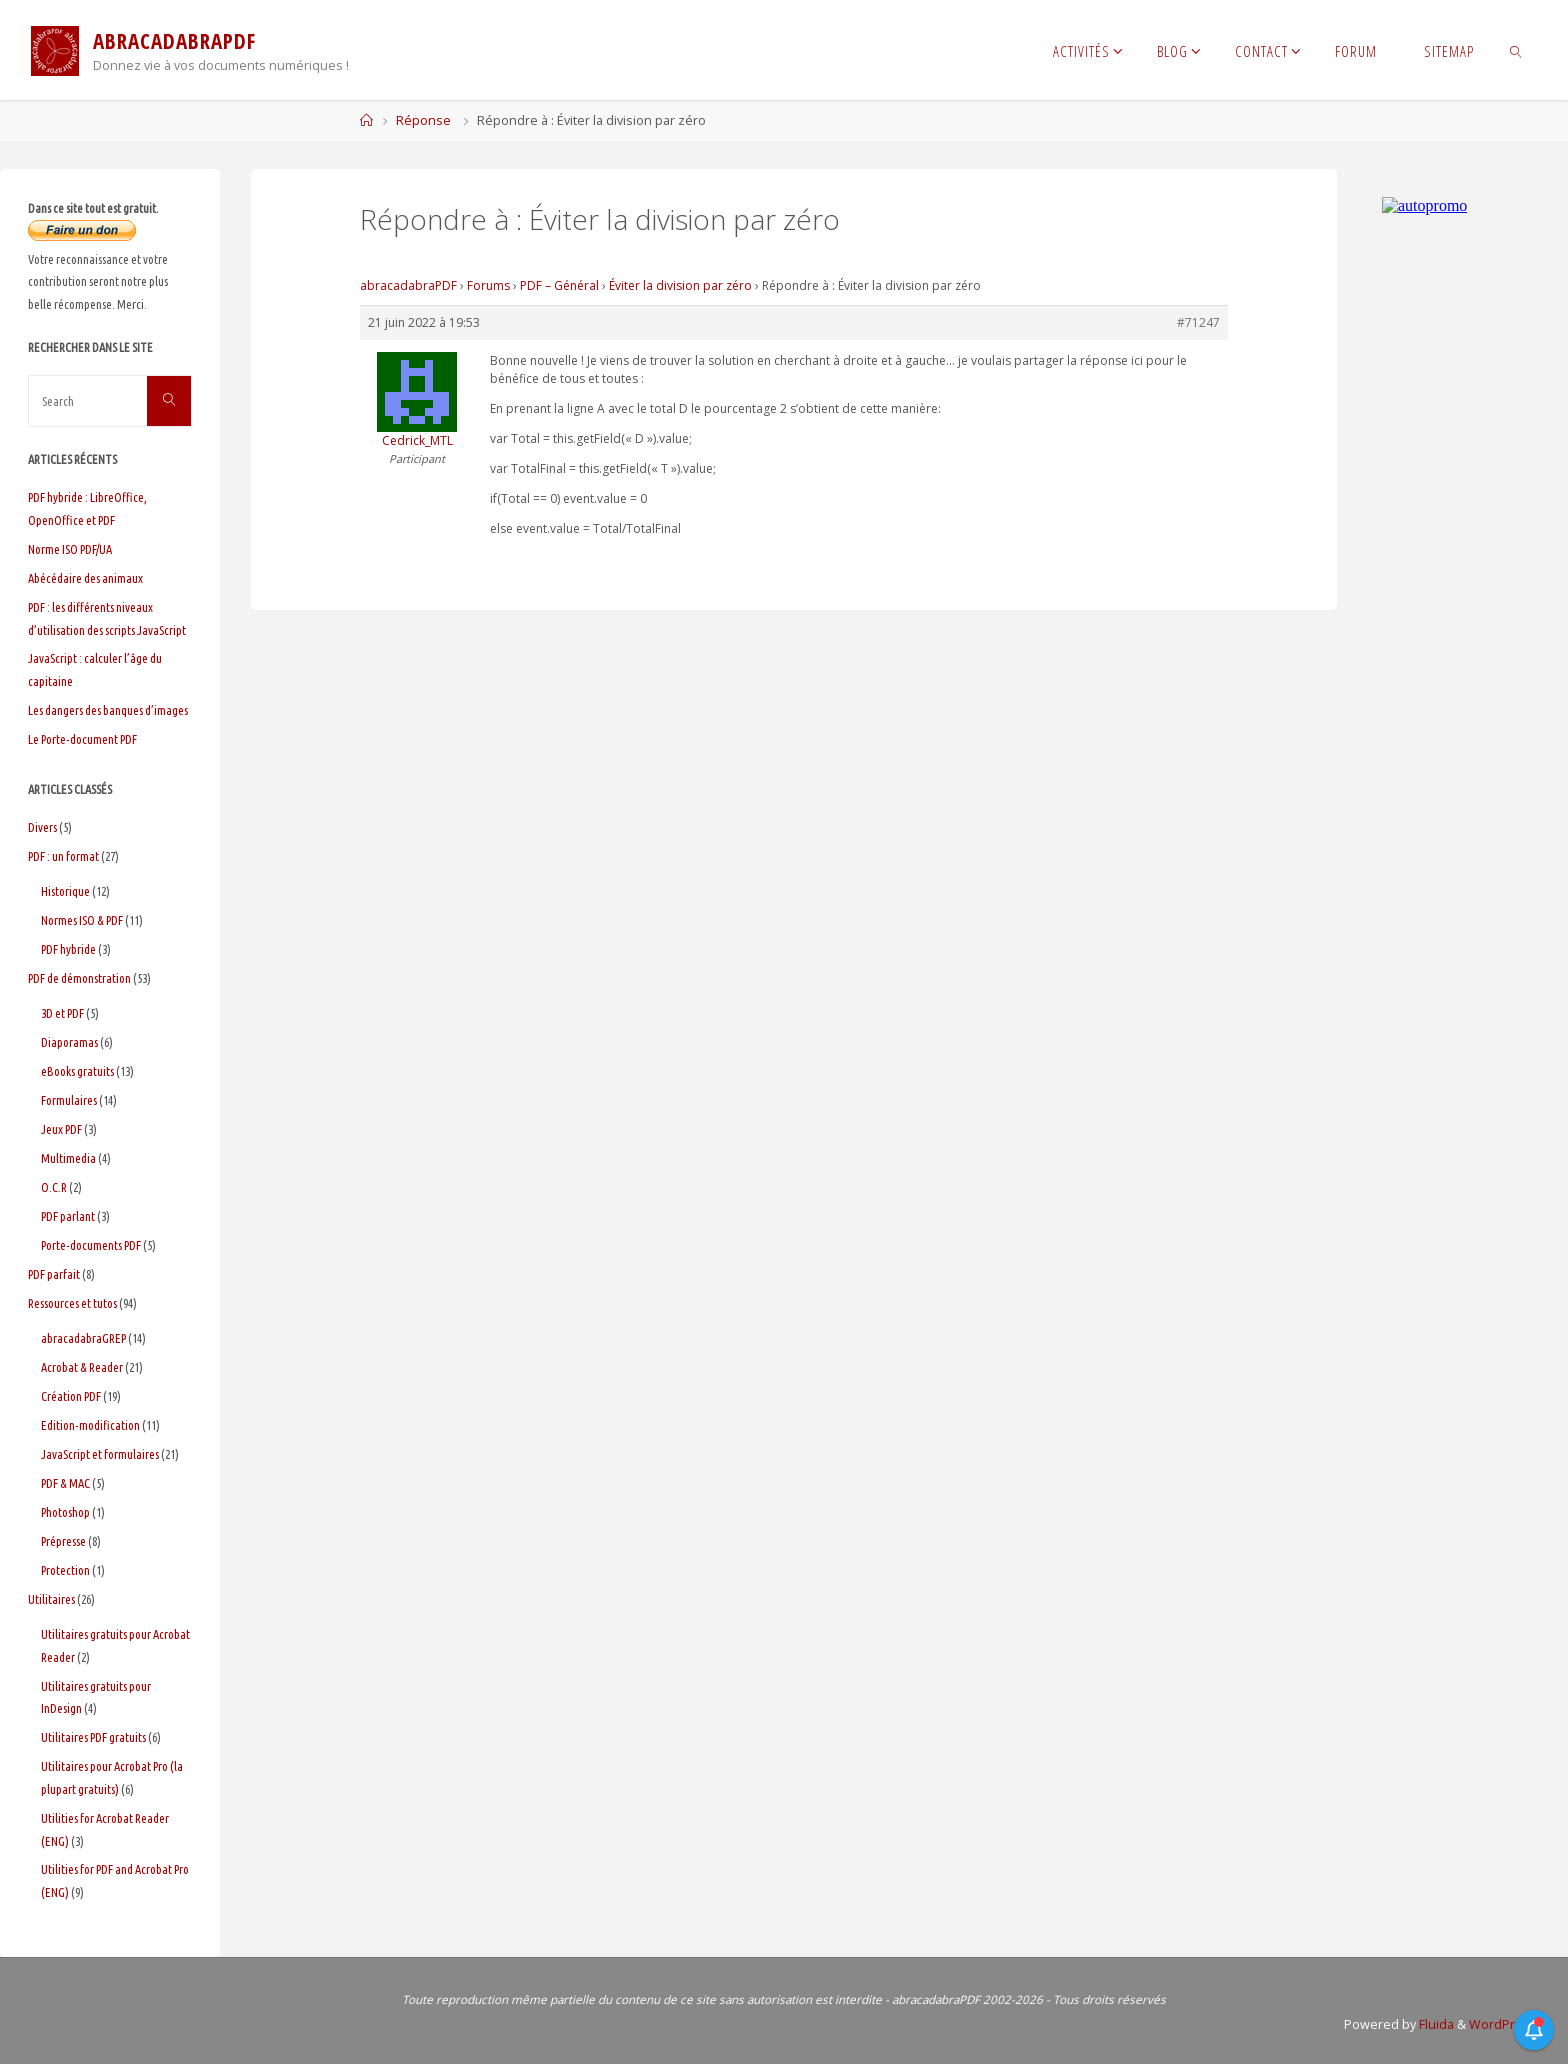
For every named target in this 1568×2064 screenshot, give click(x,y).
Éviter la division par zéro (680, 285)
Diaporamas (69, 1042)
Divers (42, 827)
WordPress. (1504, 2024)
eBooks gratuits (77, 1071)
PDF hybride (68, 949)
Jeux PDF (61, 1129)
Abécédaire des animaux (85, 578)
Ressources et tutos (72, 1303)
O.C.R (54, 1187)
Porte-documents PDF (91, 1245)
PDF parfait (54, 1274)
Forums (488, 285)
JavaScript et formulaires (100, 1454)
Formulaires (69, 1100)
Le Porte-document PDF (82, 739)
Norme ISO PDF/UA (70, 549)
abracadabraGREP (83, 1338)
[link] (1516, 50)
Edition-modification (90, 1425)
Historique (65, 891)
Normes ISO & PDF (82, 920)
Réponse (423, 120)
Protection (65, 1570)
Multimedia (68, 1158)
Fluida (1435, 2024)
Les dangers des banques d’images (108, 710)
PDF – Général (559, 285)
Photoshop (65, 1512)
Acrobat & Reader (82, 1367)
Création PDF (71, 1396)
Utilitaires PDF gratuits (93, 1737)
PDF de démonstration (79, 978)
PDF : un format (63, 856)
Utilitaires (51, 1599)
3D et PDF (62, 1013)
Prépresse (63, 1541)
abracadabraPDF (408, 285)
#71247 (1198, 322)
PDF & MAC (65, 1483)
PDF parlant (68, 1216)
